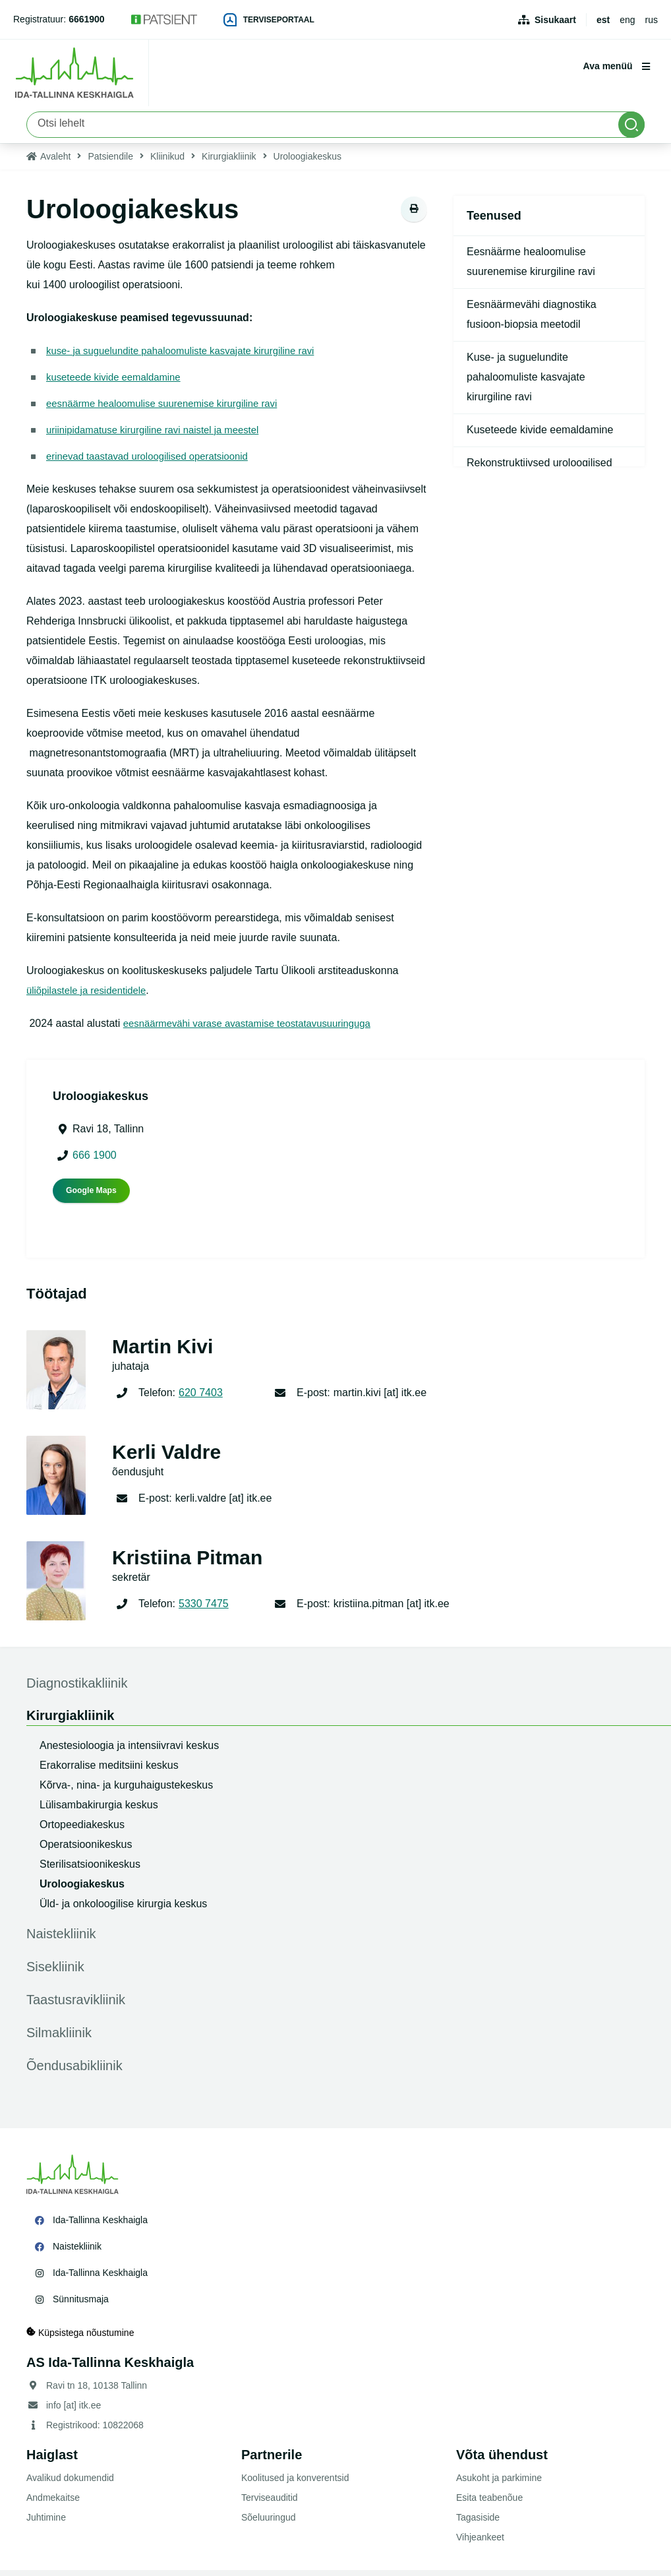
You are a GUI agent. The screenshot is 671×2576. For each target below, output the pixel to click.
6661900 (87, 19)
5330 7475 (204, 1609)
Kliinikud (167, 162)
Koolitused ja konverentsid (295, 2483)
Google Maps (91, 1196)
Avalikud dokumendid (70, 2483)
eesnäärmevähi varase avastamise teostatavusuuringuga (256, 1029)
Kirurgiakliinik (229, 162)
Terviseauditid (269, 2503)
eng (627, 20)
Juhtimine (46, 2523)
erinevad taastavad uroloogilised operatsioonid (155, 462)
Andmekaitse (53, 2503)
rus (651, 20)
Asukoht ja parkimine (499, 2483)
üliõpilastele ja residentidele (91, 996)
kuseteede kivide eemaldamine (118, 382)
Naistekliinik (77, 2252)
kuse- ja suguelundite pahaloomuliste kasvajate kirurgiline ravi (190, 356)
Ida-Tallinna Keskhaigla (100, 2226)
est (603, 20)
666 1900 (95, 1161)
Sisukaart (555, 20)
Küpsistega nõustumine (80, 2338)
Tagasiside (478, 2523)
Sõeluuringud (268, 2523)
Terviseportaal (268, 19)
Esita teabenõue (489, 2503)
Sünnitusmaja (81, 2305)
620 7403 (201, 1398)
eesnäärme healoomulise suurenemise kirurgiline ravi (170, 409)
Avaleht (55, 162)
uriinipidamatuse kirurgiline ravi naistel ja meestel (161, 435)
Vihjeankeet (480, 2543)
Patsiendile (110, 162)
